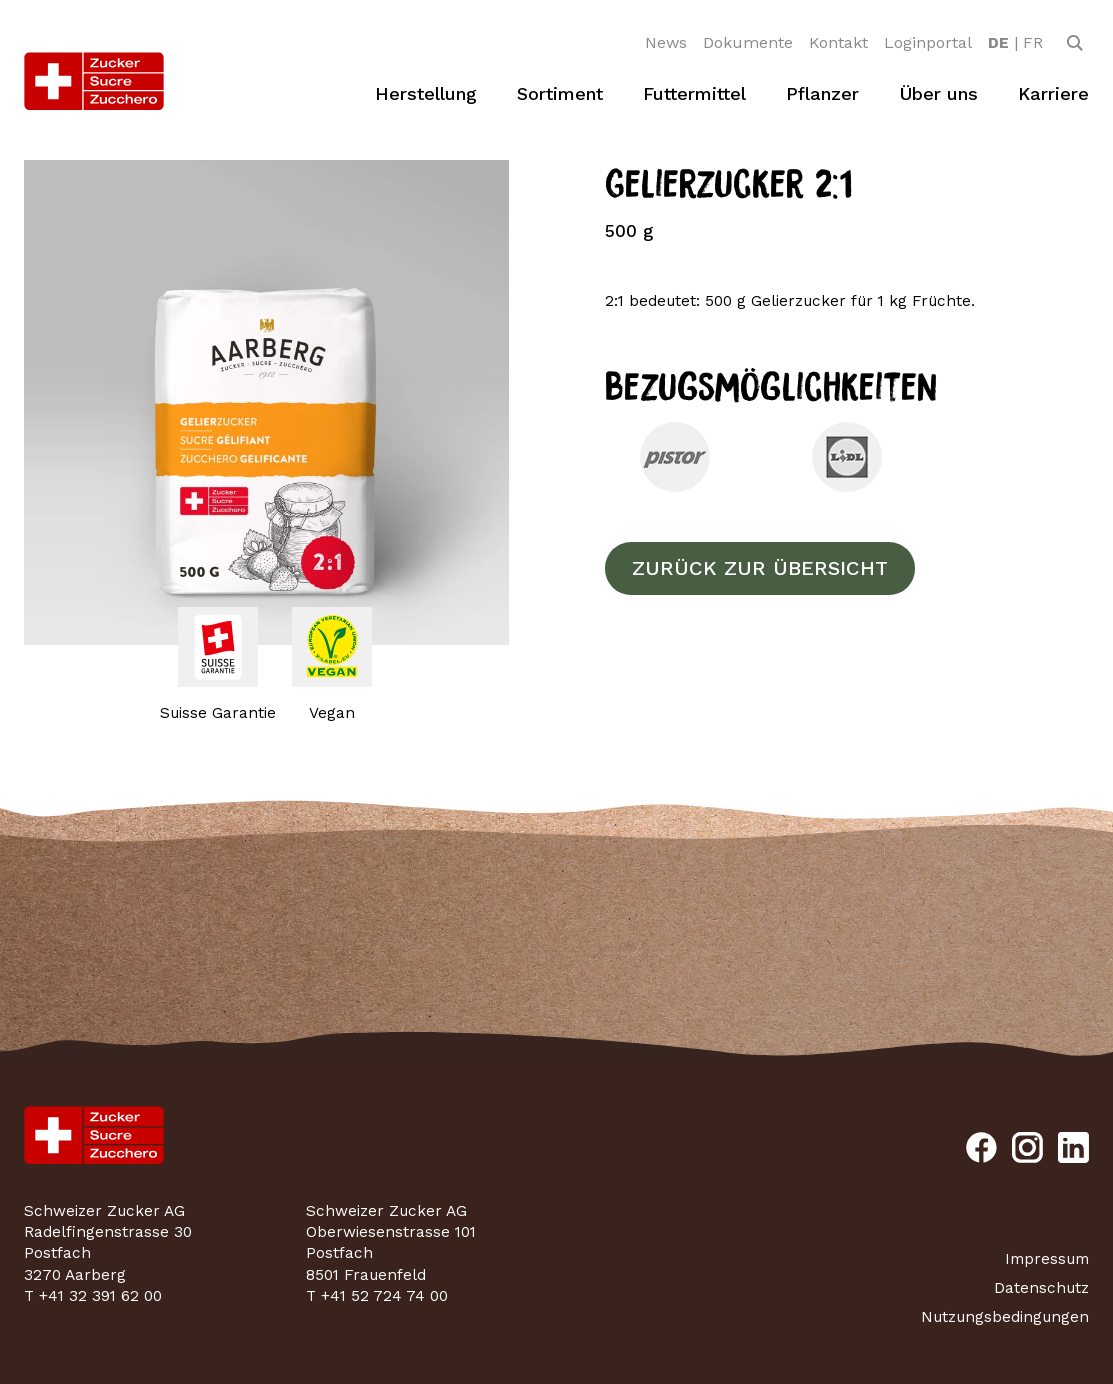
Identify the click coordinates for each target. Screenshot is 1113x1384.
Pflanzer (822, 93)
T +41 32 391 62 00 (93, 1296)
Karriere (1053, 93)
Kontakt (838, 42)
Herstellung (426, 93)
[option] (998, 43)
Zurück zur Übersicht (760, 568)
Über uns (938, 93)
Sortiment (560, 93)
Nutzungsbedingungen (1005, 1317)
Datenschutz (1041, 1288)
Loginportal (928, 42)
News (666, 42)
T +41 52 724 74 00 (377, 1296)
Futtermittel (694, 93)
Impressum (1047, 1259)
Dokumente (748, 42)
